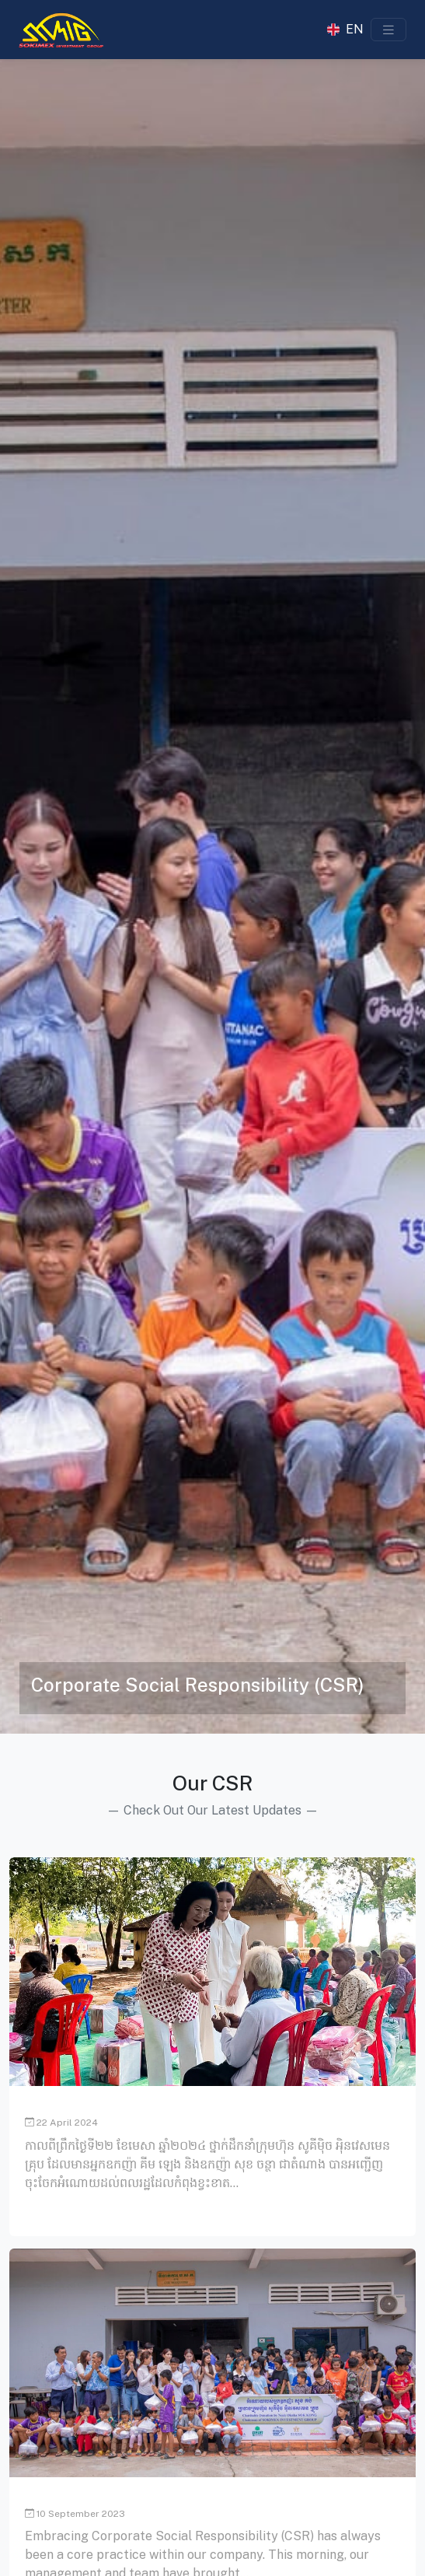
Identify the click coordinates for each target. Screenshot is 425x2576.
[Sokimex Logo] (61, 29)
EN (355, 29)
